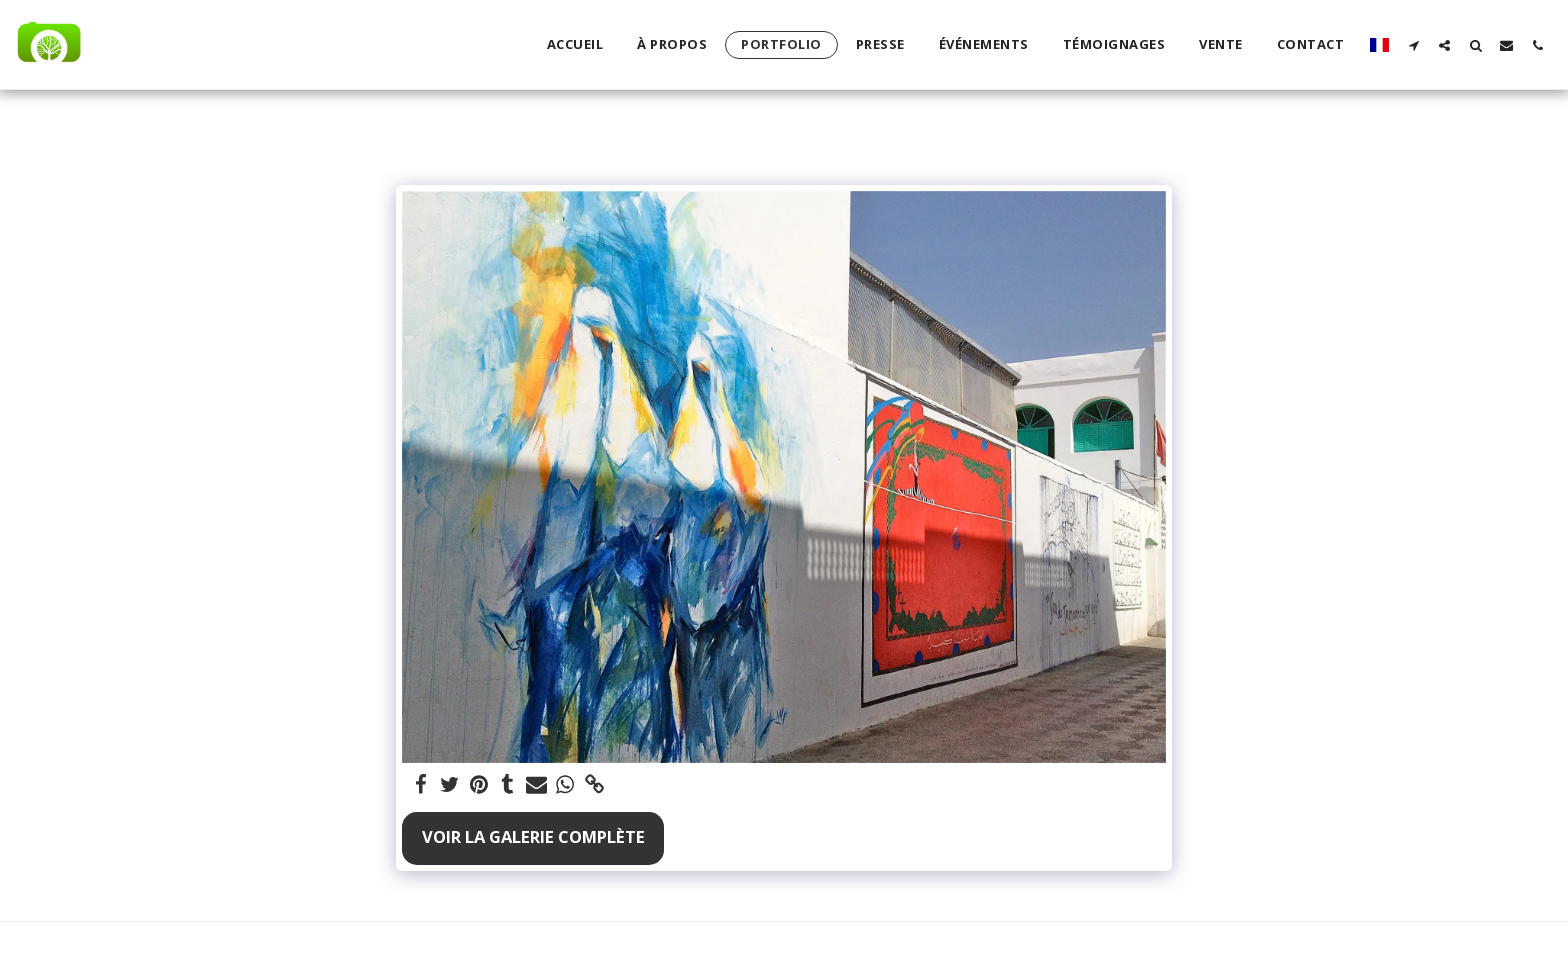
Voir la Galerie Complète (533, 836)
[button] (1413, 45)
